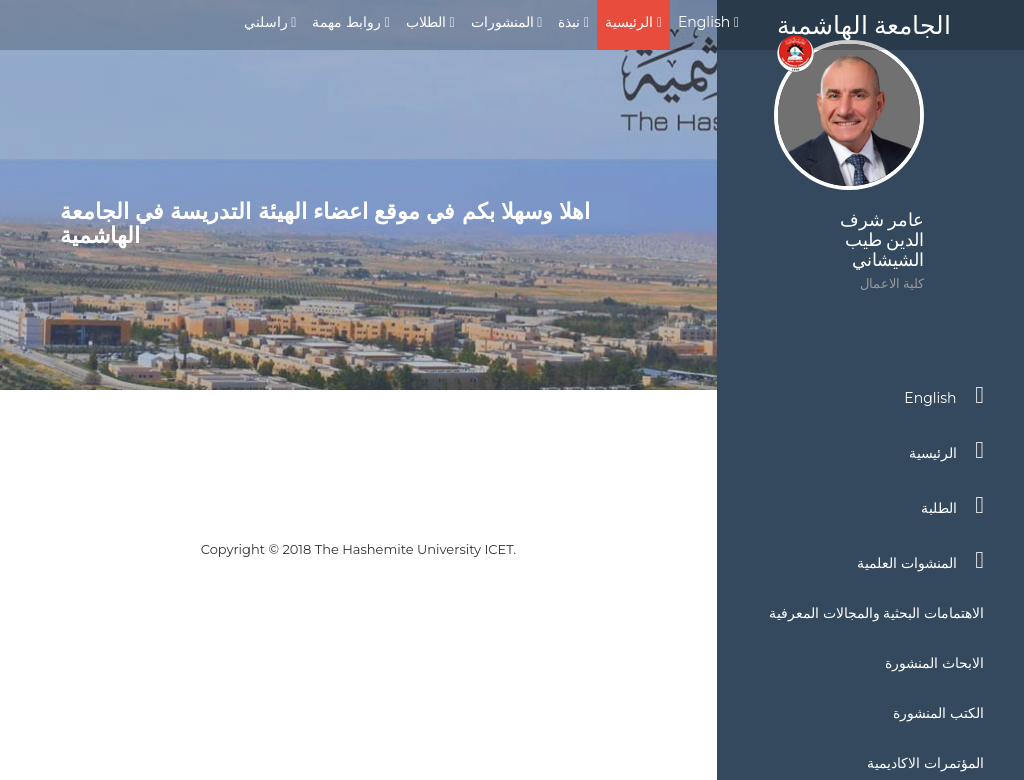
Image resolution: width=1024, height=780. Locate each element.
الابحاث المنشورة (934, 663)
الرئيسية (633, 22)
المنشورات (507, 22)
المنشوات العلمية (920, 560)
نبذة (573, 22)
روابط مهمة (350, 22)
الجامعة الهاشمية (864, 30)
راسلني (270, 22)
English (708, 22)
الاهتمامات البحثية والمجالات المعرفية (876, 613)
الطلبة (952, 505)
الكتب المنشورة (938, 713)
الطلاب (430, 22)
